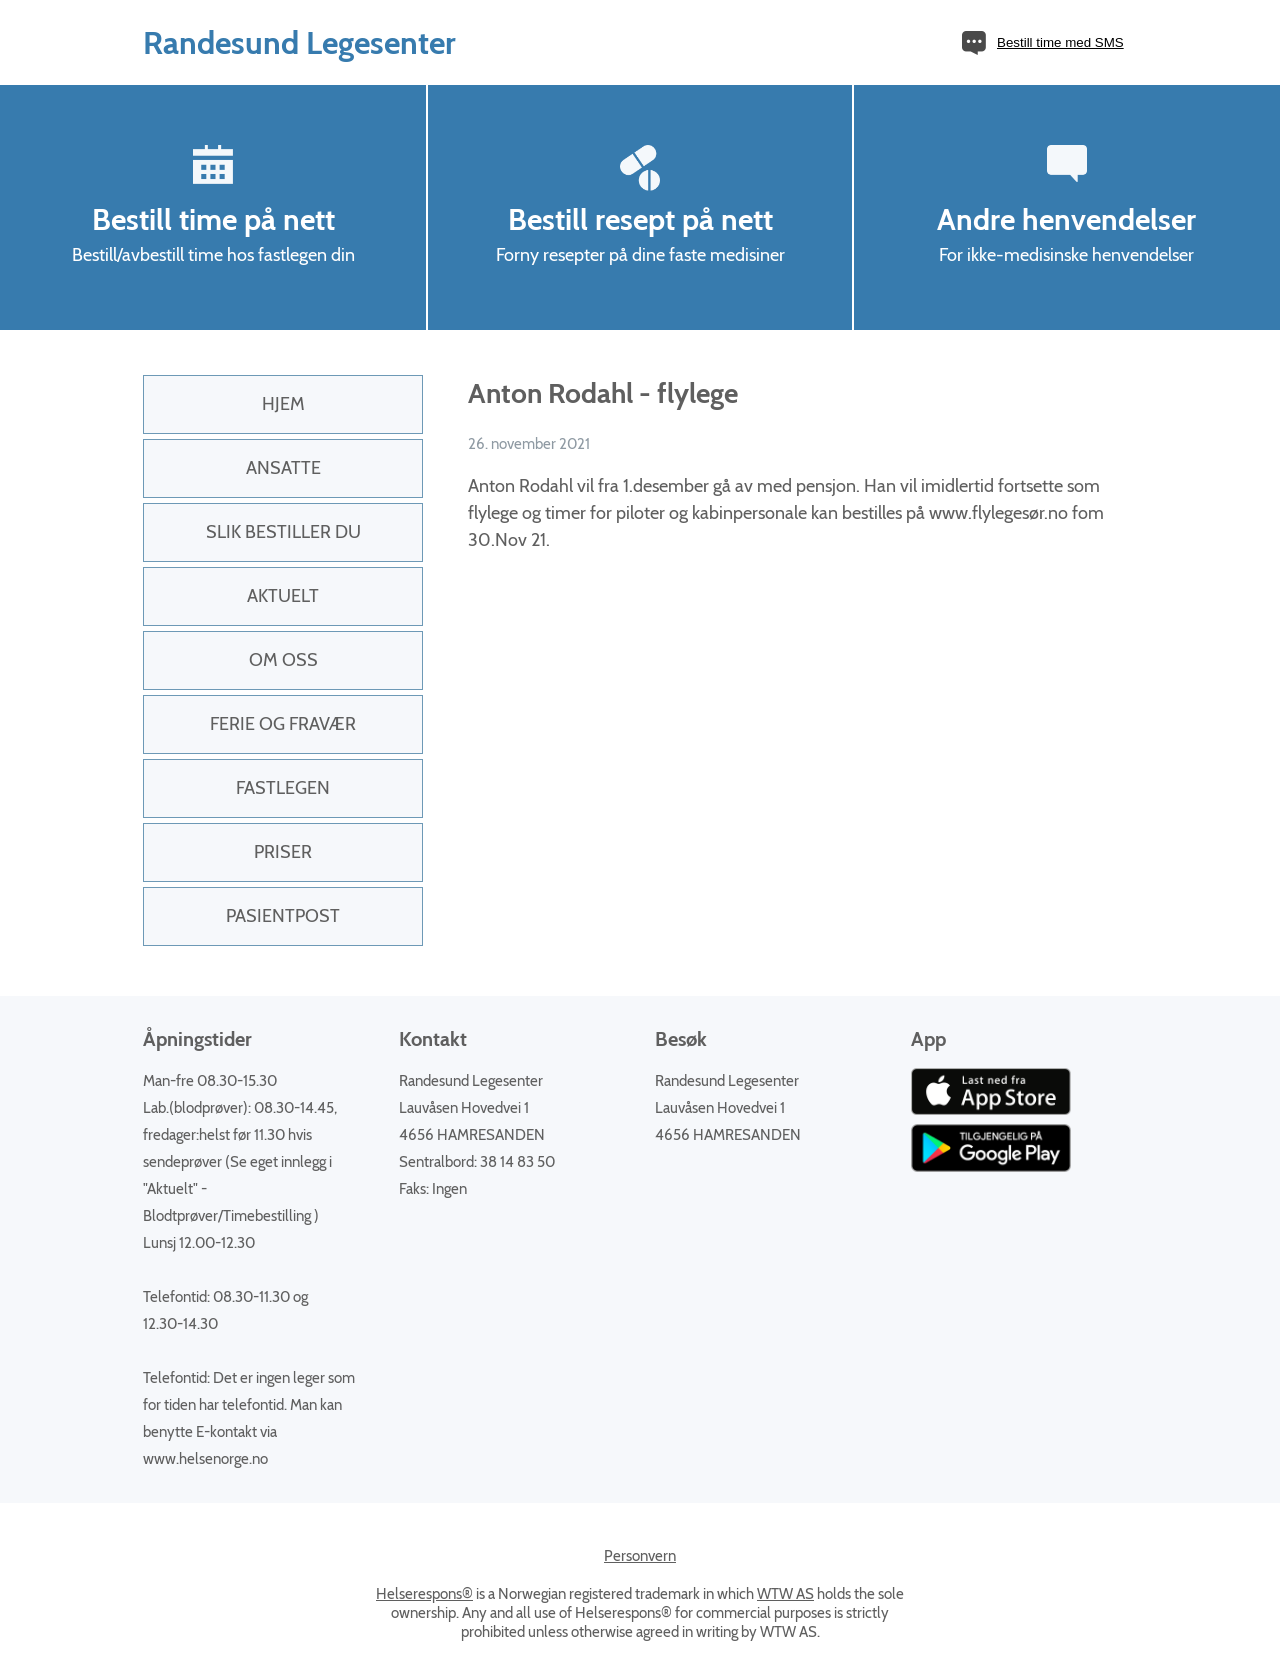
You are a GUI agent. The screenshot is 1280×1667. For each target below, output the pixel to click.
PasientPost (283, 916)
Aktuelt (283, 596)
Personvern (640, 1556)
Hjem (283, 404)
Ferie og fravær (283, 724)
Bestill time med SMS (1060, 42)
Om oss (283, 660)
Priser (283, 852)
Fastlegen (283, 788)
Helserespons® (424, 1594)
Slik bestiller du (283, 532)
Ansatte (283, 468)
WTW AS (785, 1594)
